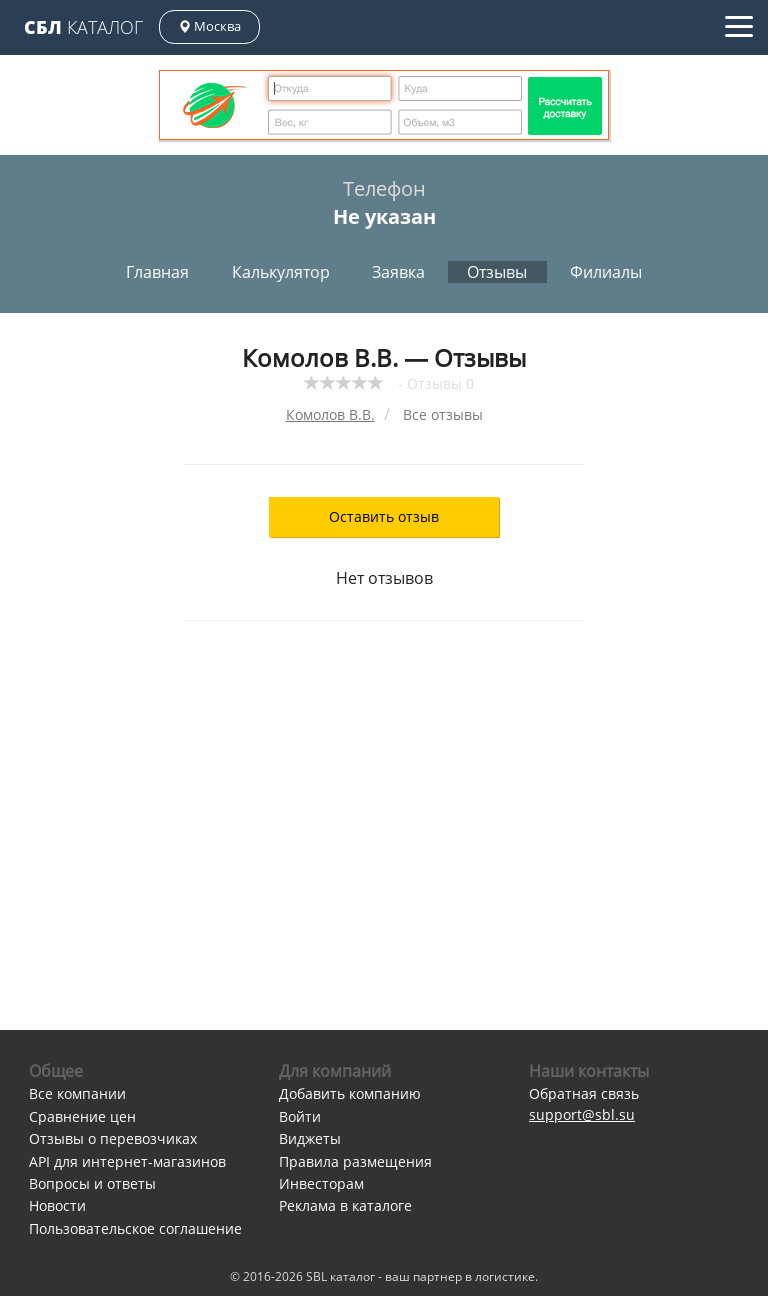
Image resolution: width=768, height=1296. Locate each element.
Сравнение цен (82, 1116)
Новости (57, 1205)
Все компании (77, 1093)
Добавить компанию (350, 1093)
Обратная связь (584, 1093)
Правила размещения (355, 1161)
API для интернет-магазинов (127, 1161)
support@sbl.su (582, 1114)
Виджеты (310, 1138)
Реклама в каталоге (345, 1205)
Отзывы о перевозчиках (113, 1138)
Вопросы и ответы (92, 1183)
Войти (300, 1116)
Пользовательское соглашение (135, 1228)
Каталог (83, 27)
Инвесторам (321, 1183)
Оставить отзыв (384, 516)
